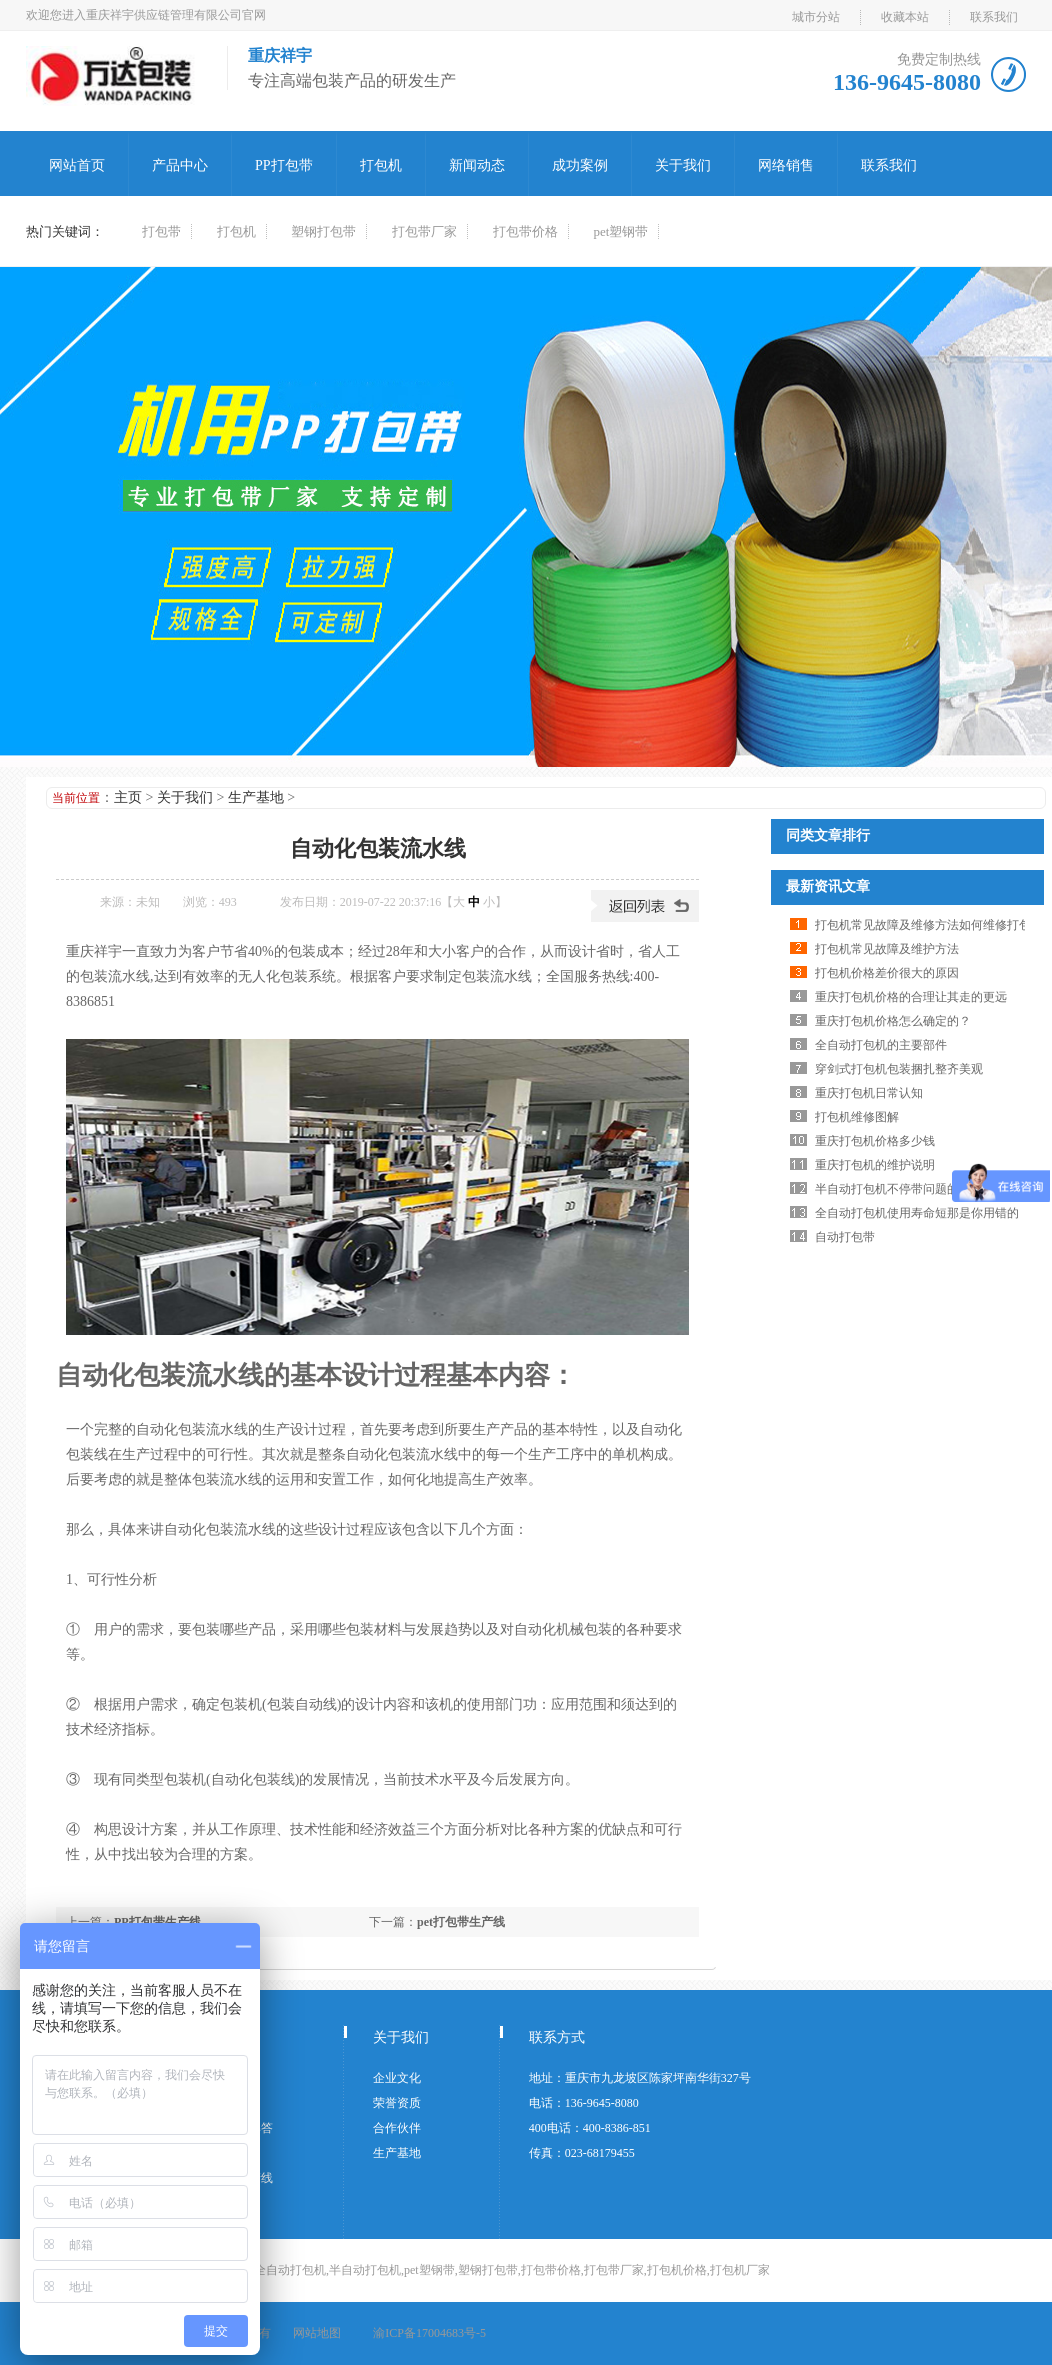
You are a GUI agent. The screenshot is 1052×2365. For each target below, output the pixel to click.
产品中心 (180, 165)
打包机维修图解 (857, 1117)
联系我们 (994, 17)
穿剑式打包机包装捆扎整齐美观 (899, 1069)
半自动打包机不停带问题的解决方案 (911, 1189)
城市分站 (816, 17)
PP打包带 (284, 165)
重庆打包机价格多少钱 (875, 1141)
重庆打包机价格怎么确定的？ (893, 1021)
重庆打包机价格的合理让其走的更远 (911, 997)
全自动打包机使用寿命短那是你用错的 (917, 1213)
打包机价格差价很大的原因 (887, 973)
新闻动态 (477, 165)
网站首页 (77, 165)
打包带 (161, 231)
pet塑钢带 (621, 231)
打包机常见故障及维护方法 (887, 949)
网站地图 (317, 2333)
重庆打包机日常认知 (869, 1093)
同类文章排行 (828, 835)
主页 (128, 797)
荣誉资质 (397, 2103)
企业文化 (397, 2078)
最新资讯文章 (828, 886)
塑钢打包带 (323, 231)
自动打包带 (845, 1237)
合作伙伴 (397, 2128)
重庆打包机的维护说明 (875, 1165)
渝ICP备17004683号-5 (429, 2333)
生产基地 (256, 797)
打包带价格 (525, 231)
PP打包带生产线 (157, 1922)
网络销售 (786, 165)
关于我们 (683, 165)
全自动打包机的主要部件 (881, 1045)
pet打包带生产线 (461, 1922)
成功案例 (580, 165)
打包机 (381, 165)
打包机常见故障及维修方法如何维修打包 (923, 925)
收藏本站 (905, 17)
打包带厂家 (424, 231)
